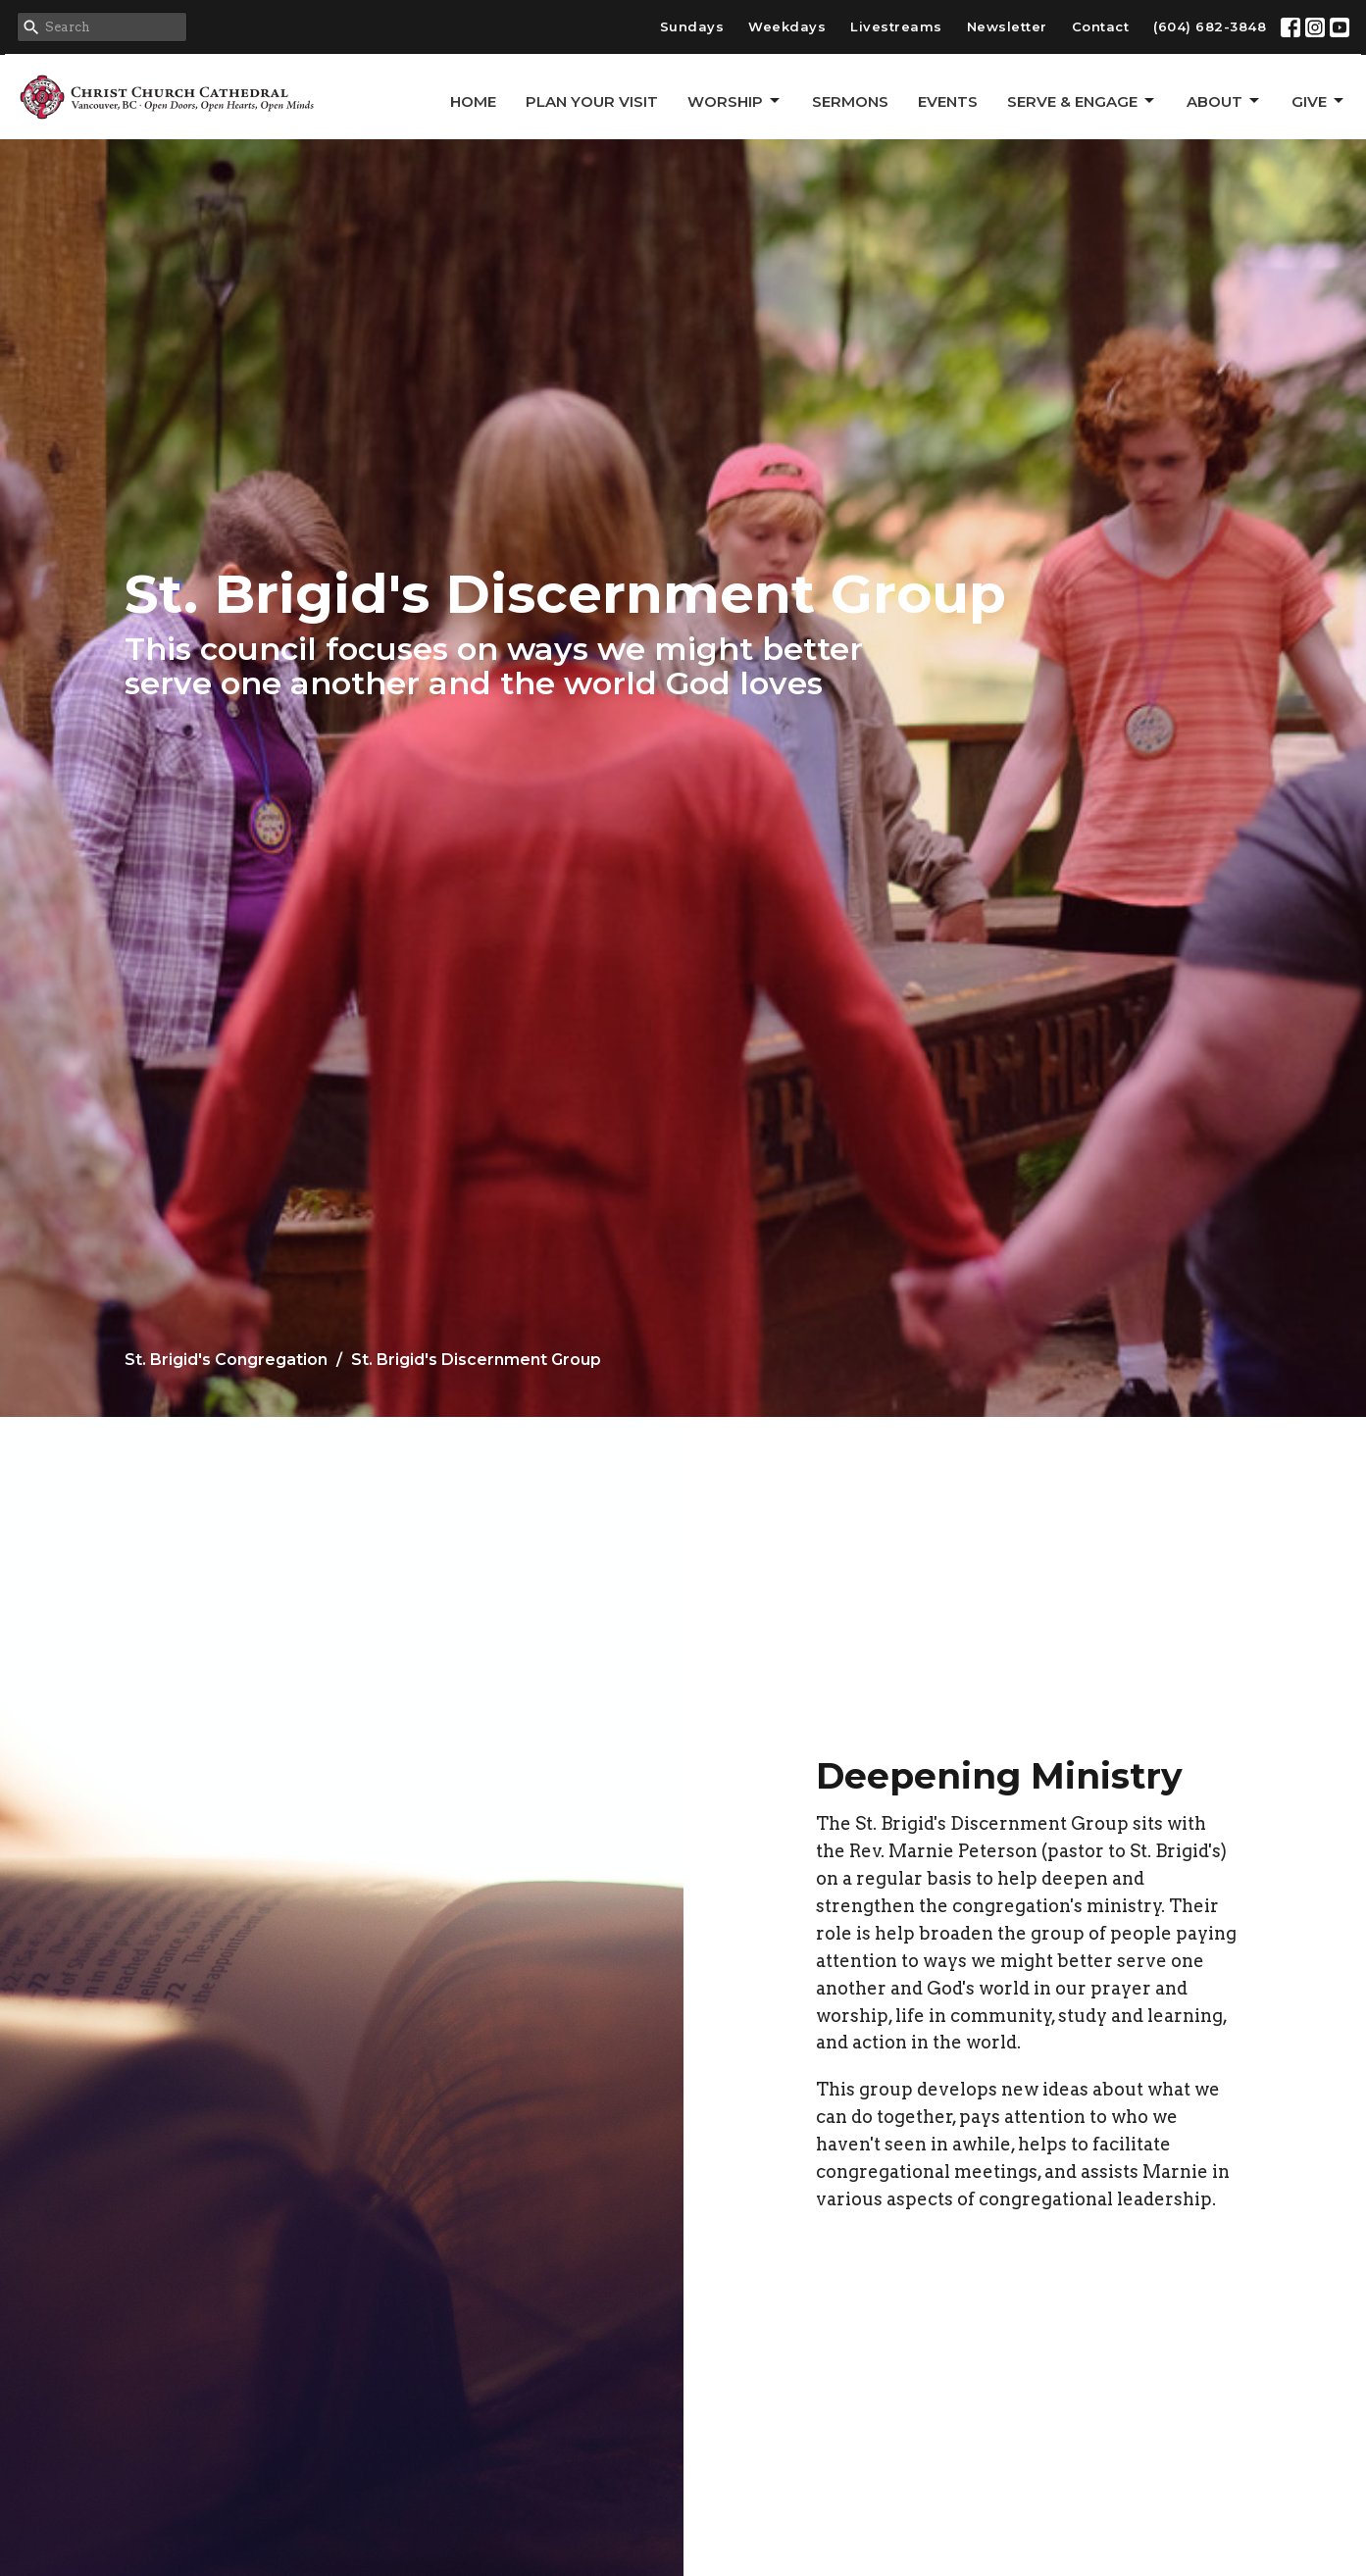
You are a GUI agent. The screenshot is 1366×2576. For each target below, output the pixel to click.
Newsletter (1007, 26)
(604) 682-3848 (1209, 26)
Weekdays (787, 26)
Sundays (692, 26)
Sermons (850, 101)
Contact (1101, 26)
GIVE (1318, 101)
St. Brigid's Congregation (226, 1359)
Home (473, 101)
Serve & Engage (1082, 101)
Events (948, 101)
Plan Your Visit (592, 101)
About (1224, 101)
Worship (735, 101)
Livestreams (896, 26)
